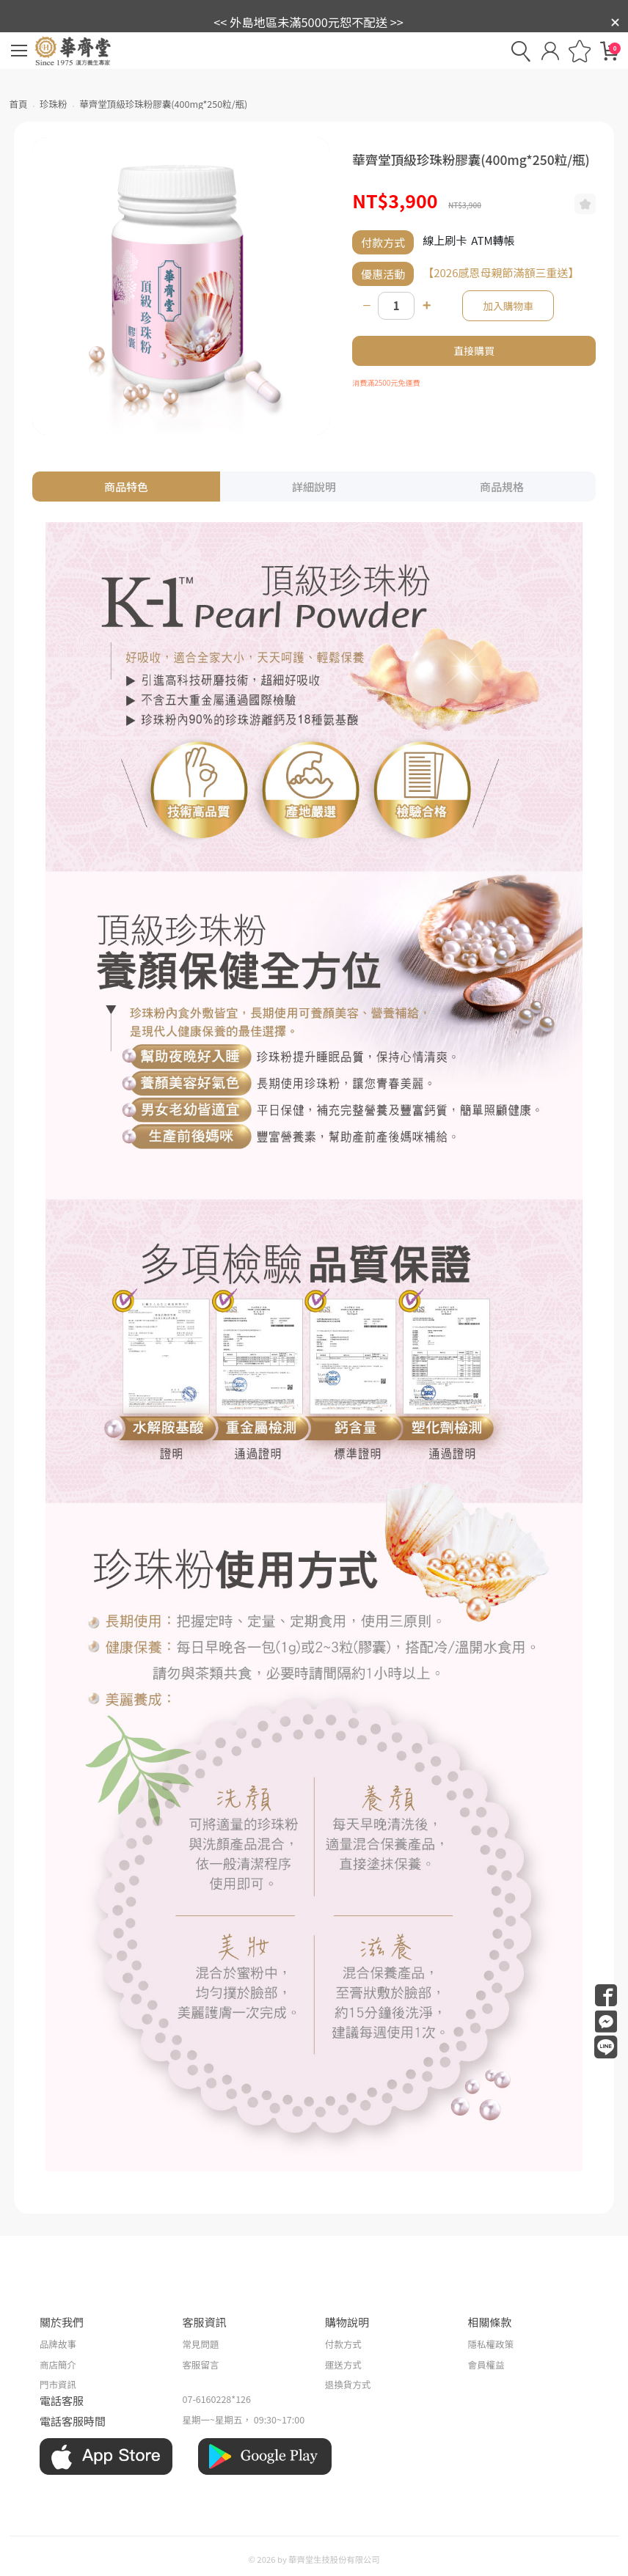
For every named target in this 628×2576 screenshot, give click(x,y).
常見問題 (201, 2344)
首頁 (19, 104)
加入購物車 (508, 305)
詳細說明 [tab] (314, 486)
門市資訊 (58, 2384)
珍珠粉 (53, 104)
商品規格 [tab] (502, 486)
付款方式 (343, 2344)
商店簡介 (58, 2364)
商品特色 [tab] (126, 486)
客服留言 (201, 2364)
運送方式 (343, 2364)
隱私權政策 (490, 2344)
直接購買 (474, 350)
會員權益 (485, 2364)
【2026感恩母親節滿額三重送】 (501, 272)
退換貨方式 (348, 2384)
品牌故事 (58, 2344)
